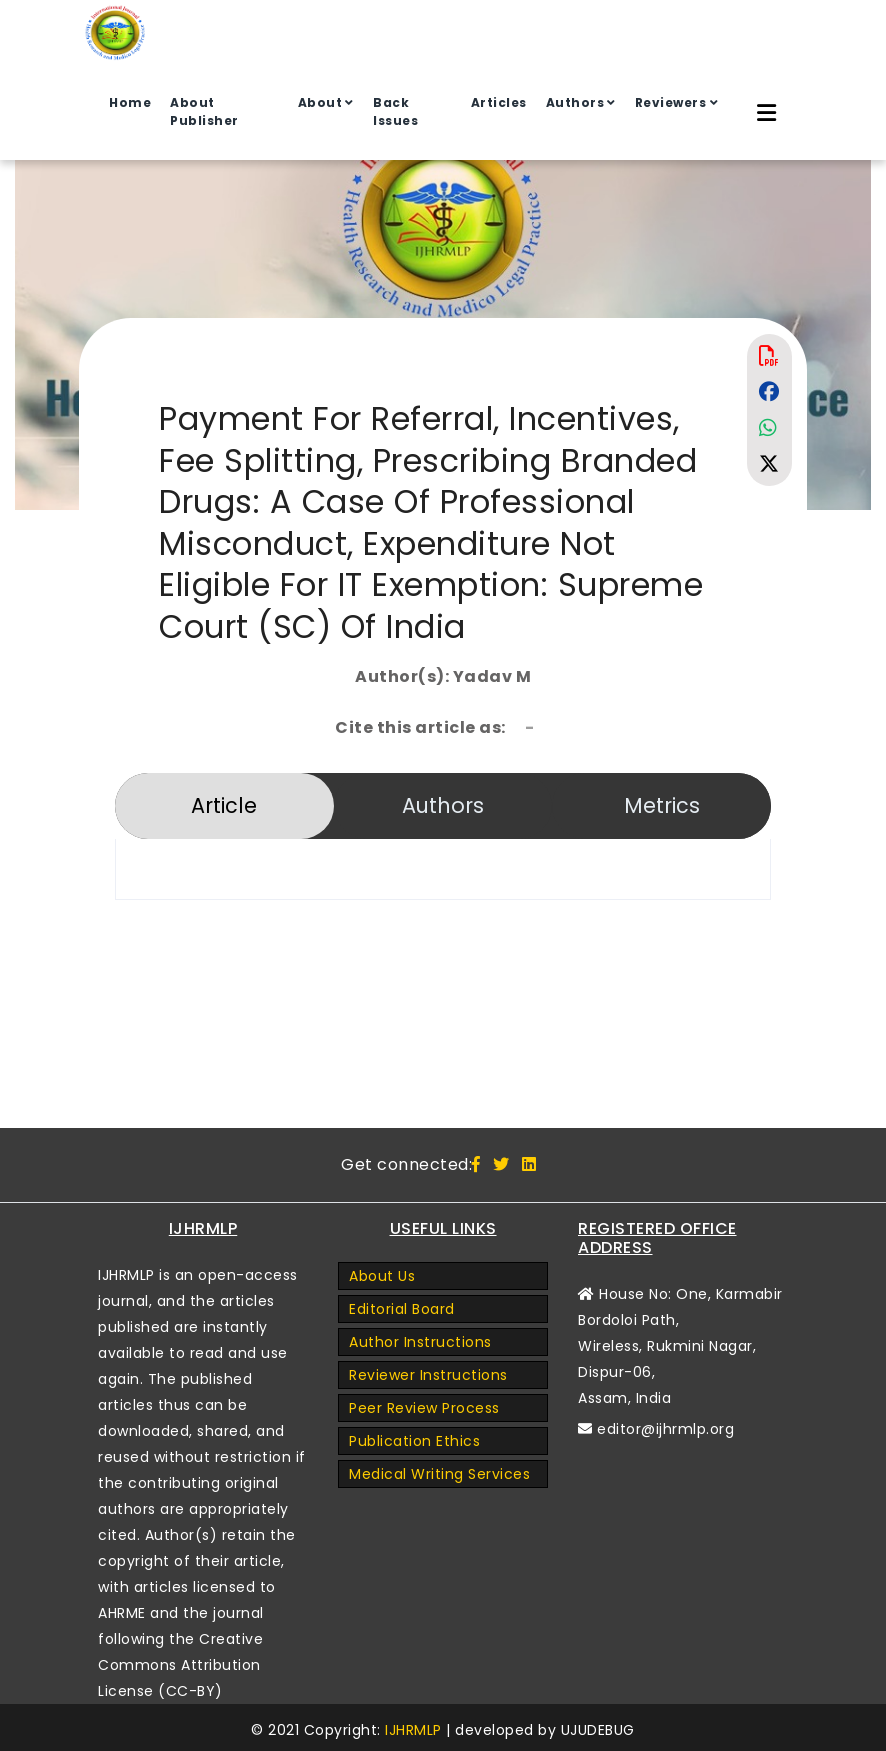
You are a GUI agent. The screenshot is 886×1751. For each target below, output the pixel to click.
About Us (382, 1276)
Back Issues (395, 111)
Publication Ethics (414, 1441)
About (320, 102)
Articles (499, 102)
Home (130, 102)
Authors (575, 102)
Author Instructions (420, 1342)
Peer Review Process (424, 1408)
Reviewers (671, 102)
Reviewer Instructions (428, 1375)
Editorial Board (402, 1309)
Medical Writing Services (439, 1474)
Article (224, 805)
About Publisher (204, 111)
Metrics (662, 805)
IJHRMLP (413, 1730)
